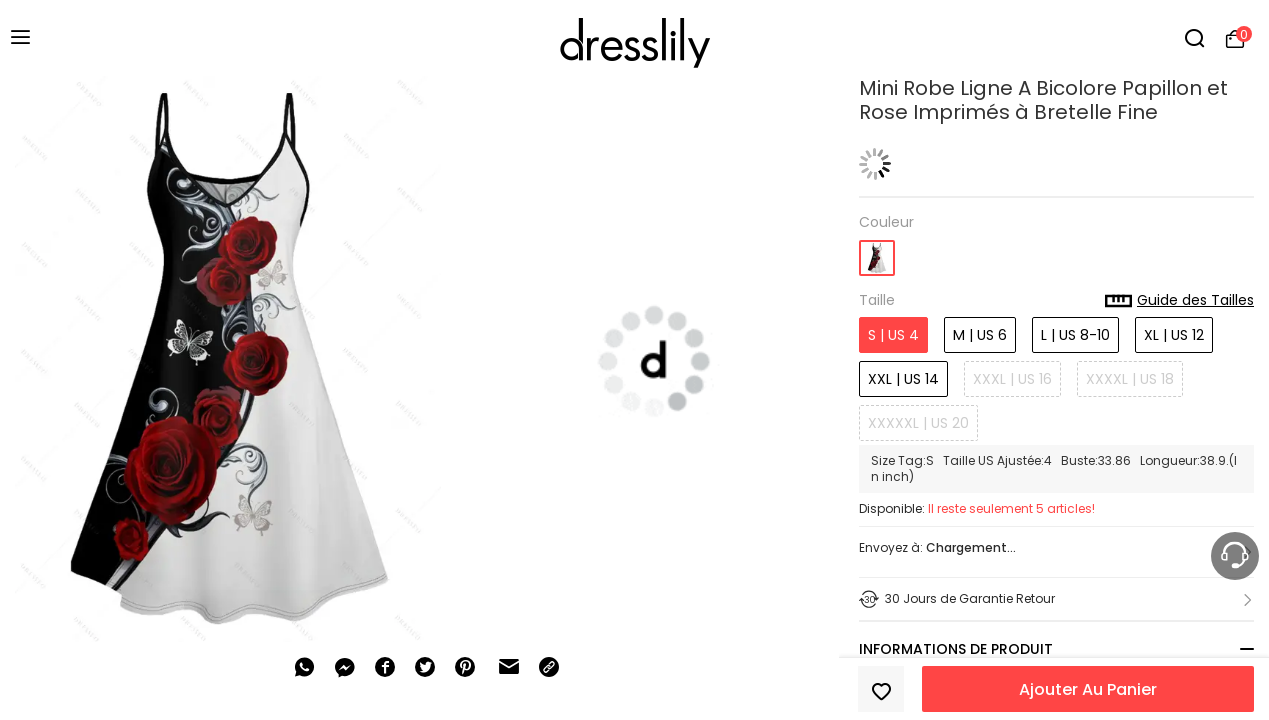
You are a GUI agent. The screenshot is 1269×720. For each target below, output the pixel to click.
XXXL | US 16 (1012, 379)
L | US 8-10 (1075, 335)
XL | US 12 (1174, 335)
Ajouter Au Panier (1088, 689)
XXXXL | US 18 (1130, 379)
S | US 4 (893, 335)
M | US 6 (980, 335)
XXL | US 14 (903, 379)
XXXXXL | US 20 (918, 423)
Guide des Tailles (1179, 301)
